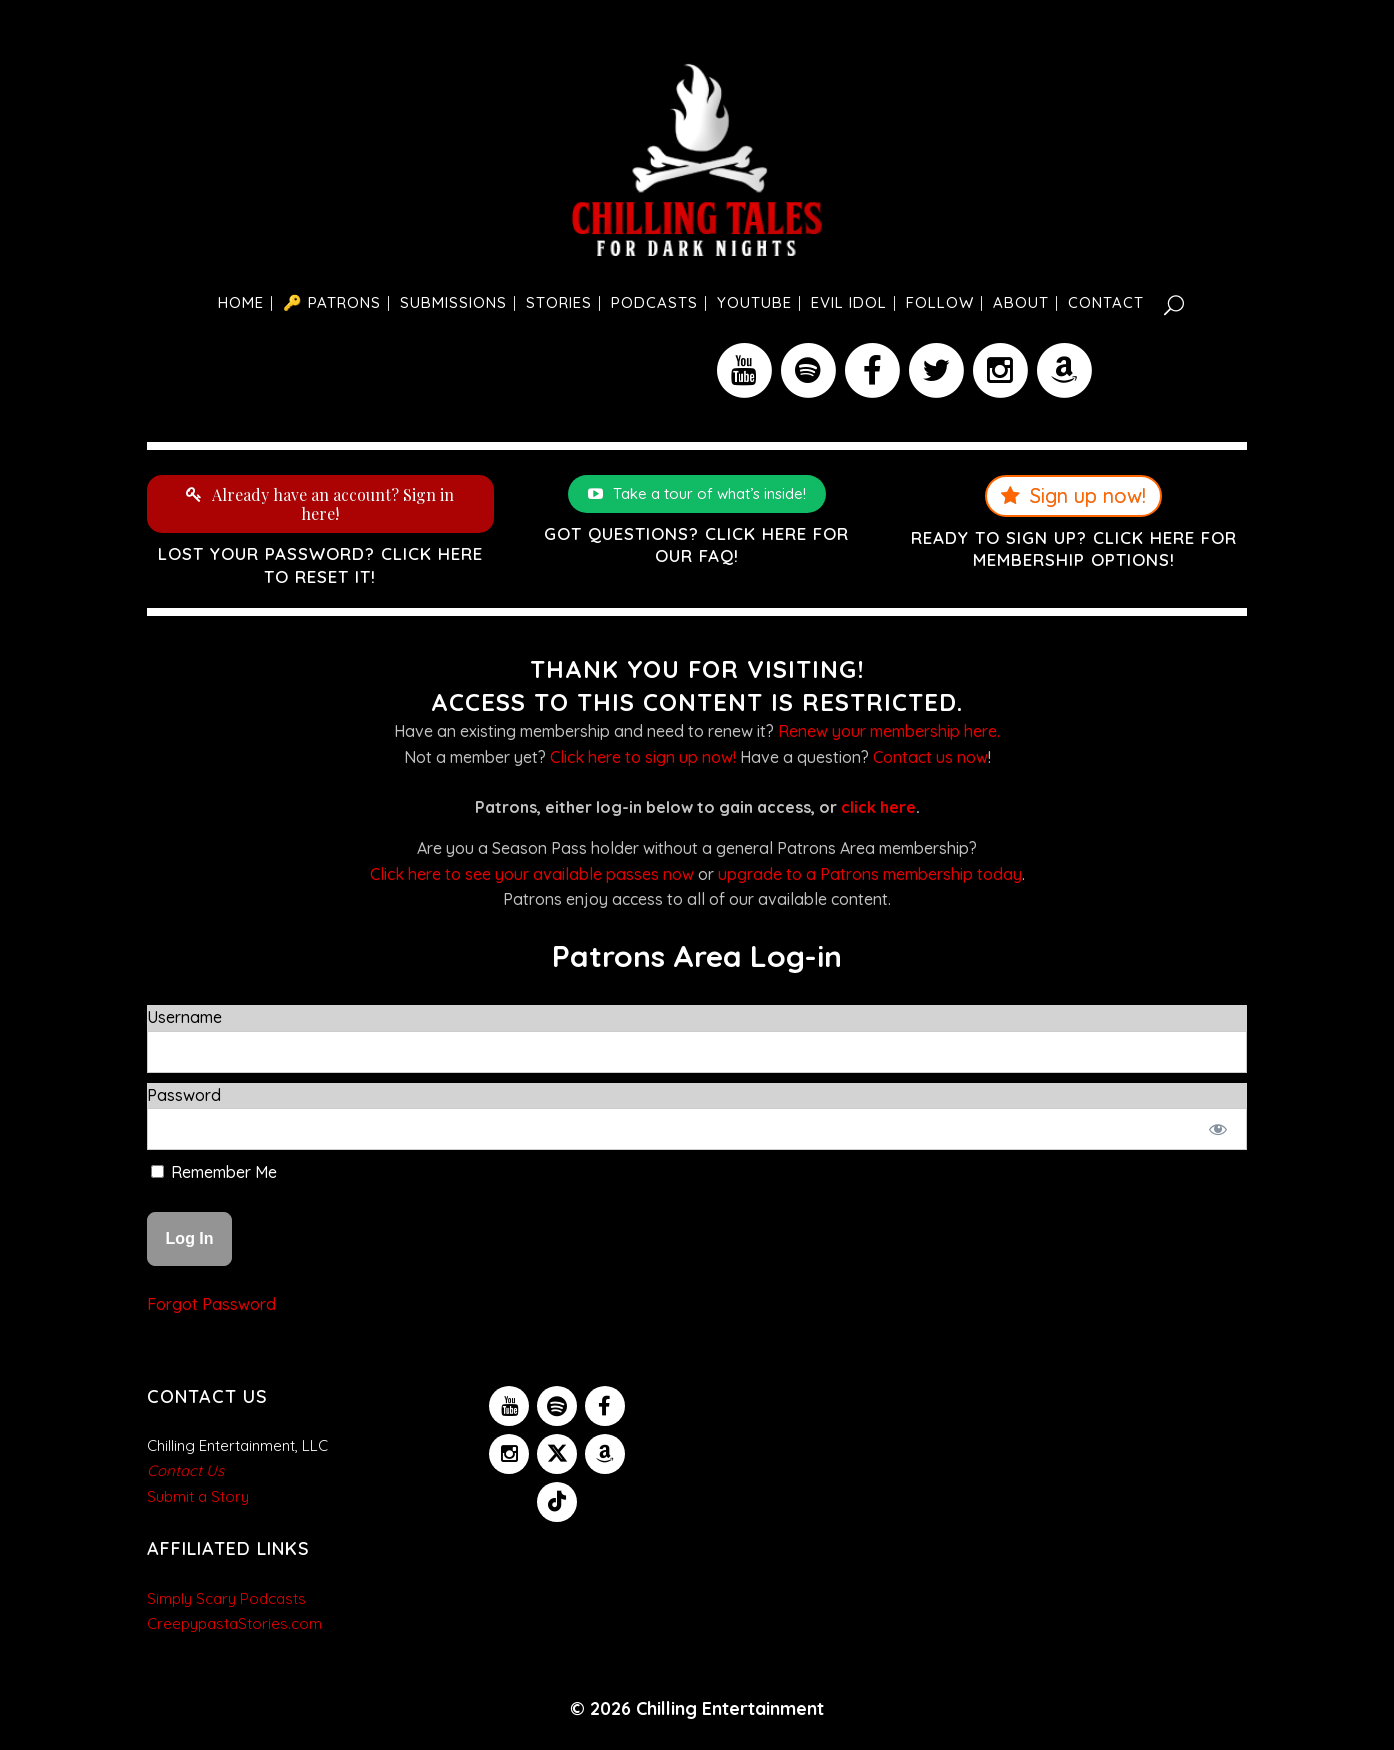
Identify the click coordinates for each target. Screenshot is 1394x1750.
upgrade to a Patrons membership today (870, 874)
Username (184, 1017)
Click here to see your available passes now (532, 874)
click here (878, 807)
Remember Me (214, 1172)
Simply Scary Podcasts (226, 1598)
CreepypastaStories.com (234, 1623)
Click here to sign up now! (643, 757)
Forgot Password (211, 1304)
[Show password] (1218, 1129)
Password (184, 1095)
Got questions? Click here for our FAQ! (696, 544)
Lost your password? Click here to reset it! (320, 564)
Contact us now (930, 757)
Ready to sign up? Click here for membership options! (1074, 548)
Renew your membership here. (889, 731)
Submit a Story (198, 1496)
